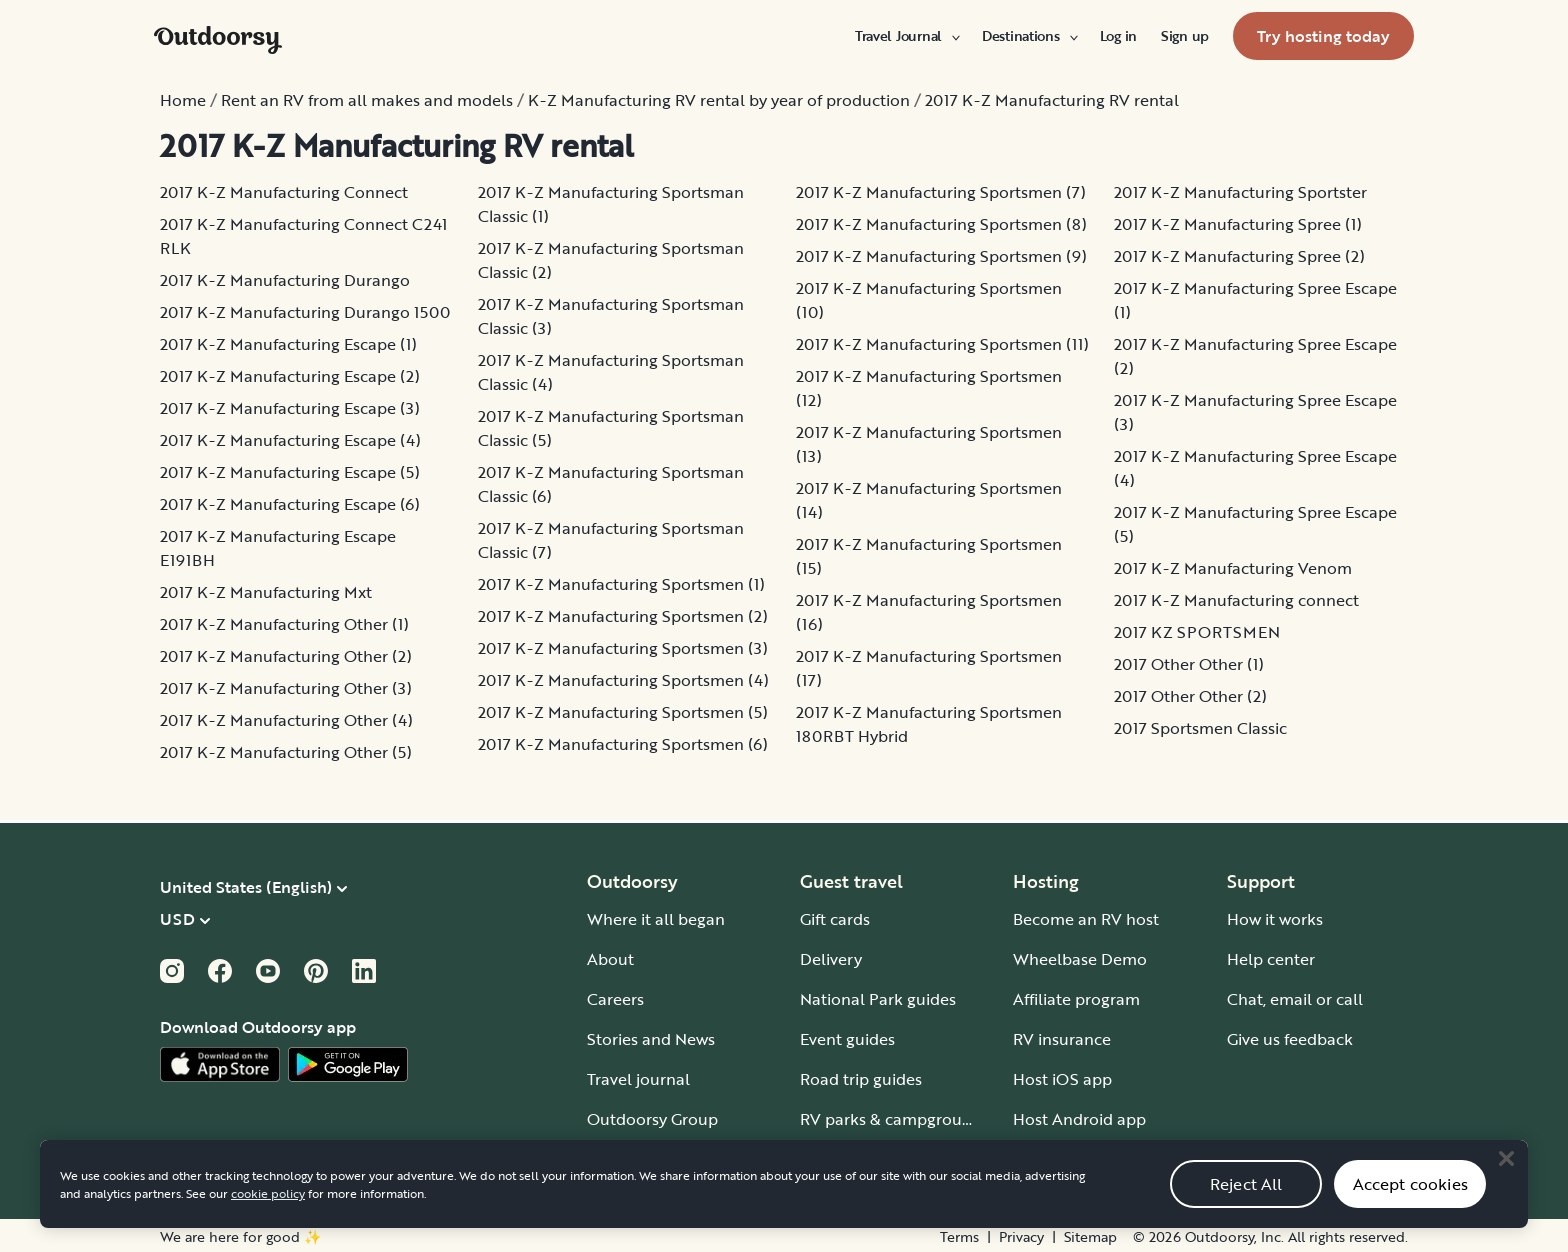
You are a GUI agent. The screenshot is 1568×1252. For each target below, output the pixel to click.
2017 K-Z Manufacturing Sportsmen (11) (942, 344)
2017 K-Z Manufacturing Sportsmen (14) (929, 500)
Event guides (847, 1039)
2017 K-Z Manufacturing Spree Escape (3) (1255, 412)
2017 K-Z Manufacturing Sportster (1240, 192)
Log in (1118, 36)
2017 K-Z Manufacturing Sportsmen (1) (621, 584)
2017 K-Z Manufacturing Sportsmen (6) (623, 744)
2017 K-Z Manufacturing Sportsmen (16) (929, 612)
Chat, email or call (1295, 999)
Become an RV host (1086, 919)
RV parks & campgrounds (894, 1119)
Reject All (1246, 1201)
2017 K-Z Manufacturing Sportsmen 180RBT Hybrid (929, 724)
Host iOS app (1062, 1079)
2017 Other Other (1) (1189, 664)
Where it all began (656, 919)
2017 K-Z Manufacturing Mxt (266, 592)
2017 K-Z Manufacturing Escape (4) (290, 440)
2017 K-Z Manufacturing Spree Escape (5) (1255, 524)
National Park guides (878, 999)
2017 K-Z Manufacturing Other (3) (286, 688)
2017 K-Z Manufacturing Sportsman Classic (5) (611, 428)
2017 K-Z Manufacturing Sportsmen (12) (929, 388)
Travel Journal (906, 36)
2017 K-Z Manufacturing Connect (284, 192)
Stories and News (651, 1039)
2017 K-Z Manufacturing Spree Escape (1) (1255, 300)
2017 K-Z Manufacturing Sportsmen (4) (623, 680)
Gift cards (835, 919)
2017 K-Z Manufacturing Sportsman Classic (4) (611, 372)
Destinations (1029, 36)
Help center (1271, 959)
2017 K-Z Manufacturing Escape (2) (290, 376)
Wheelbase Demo (1080, 959)
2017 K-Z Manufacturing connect (1236, 600)
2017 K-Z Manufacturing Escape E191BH (278, 548)
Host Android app (1079, 1119)
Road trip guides (861, 1079)
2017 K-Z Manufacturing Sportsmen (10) (929, 300)
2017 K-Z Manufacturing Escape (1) (288, 344)
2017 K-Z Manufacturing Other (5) (286, 752)
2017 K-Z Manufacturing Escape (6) (290, 504)
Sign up (1185, 36)
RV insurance (1062, 1039)
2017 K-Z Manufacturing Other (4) (286, 720)
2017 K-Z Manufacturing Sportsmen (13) (929, 444)
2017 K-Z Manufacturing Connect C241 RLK (303, 236)
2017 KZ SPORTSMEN (1197, 632)
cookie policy (268, 1210)
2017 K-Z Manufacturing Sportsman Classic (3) (611, 316)
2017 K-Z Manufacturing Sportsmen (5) (623, 712)
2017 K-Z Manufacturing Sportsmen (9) (941, 256)
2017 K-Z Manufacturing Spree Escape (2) (1255, 356)
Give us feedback (1290, 1039)
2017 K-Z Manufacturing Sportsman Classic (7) (611, 540)
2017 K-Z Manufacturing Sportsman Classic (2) (611, 260)
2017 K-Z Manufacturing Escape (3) (290, 408)
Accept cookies (1410, 1201)
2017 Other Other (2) (1190, 696)
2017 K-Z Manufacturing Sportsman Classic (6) (611, 484)
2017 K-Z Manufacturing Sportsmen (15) (929, 556)
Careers (615, 999)
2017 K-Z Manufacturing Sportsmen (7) (941, 192)
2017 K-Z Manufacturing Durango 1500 (305, 312)
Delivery (831, 959)
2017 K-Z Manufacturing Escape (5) (290, 472)
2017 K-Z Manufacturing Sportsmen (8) (941, 224)
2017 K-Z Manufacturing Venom (1233, 568)
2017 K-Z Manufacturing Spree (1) (1238, 224)
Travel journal (638, 1079)
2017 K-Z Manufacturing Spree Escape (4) (1255, 468)
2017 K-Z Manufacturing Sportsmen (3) (623, 648)
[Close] (1506, 1175)
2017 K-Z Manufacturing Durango (285, 280)
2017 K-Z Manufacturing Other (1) (284, 624)
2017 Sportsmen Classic (1200, 728)
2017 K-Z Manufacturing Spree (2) (1239, 256)
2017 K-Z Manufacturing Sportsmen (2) (623, 616)
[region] (784, 1201)
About (610, 959)
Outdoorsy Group (652, 1119)
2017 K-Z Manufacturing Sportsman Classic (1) (611, 204)
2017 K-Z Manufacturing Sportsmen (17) (929, 668)
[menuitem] (906, 36)
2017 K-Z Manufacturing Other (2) (286, 656)
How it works (1275, 919)
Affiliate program (1076, 999)
